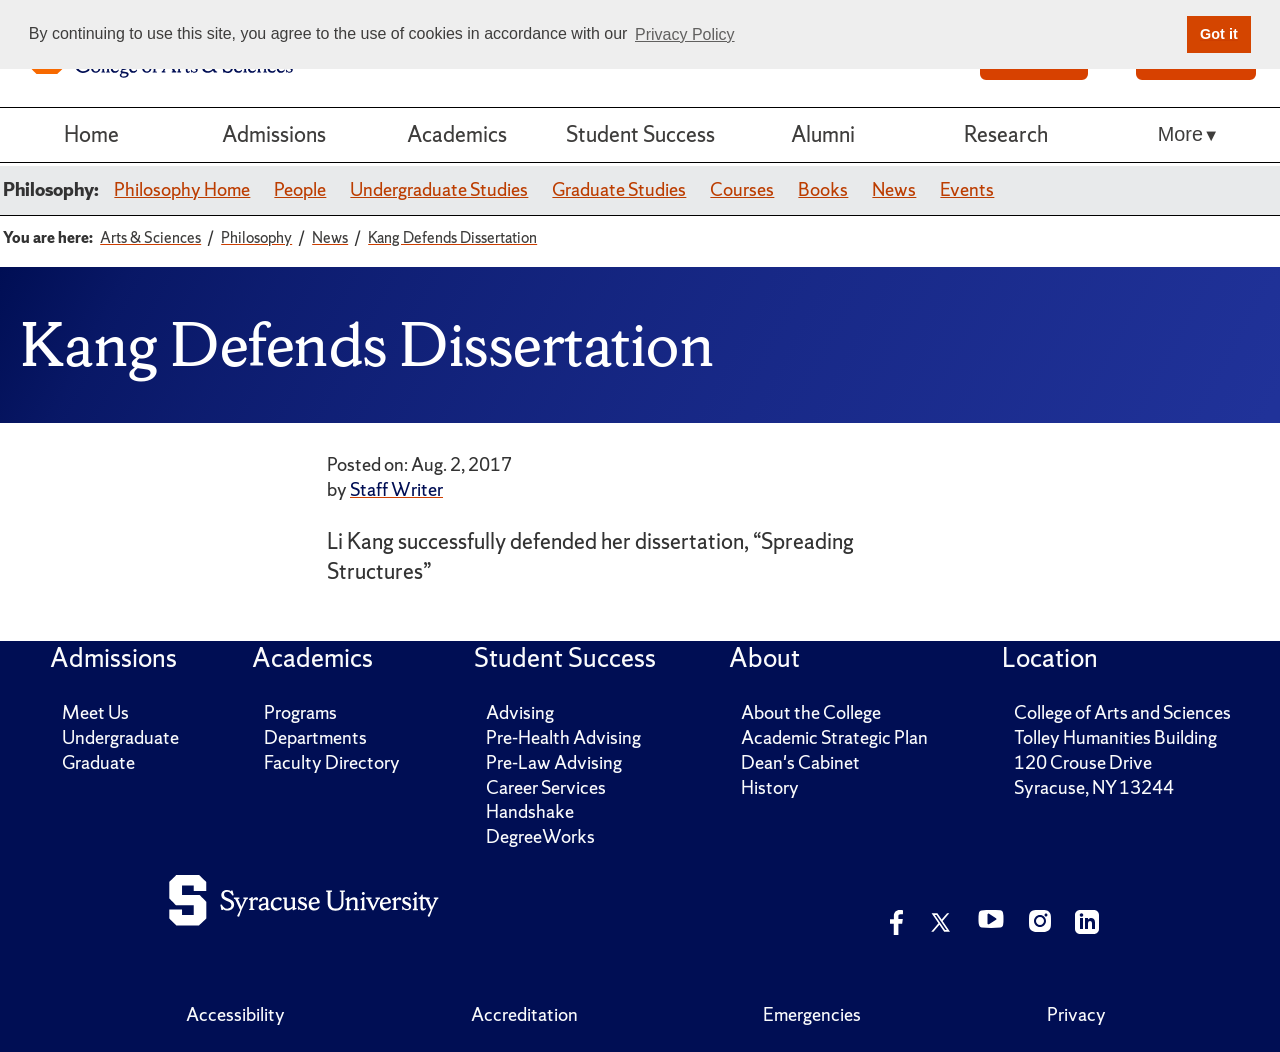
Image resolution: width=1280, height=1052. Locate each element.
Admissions (274, 134)
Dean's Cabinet (800, 762)
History (770, 787)
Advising (520, 712)
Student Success (640, 134)
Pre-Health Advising (563, 737)
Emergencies (812, 1014)
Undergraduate (120, 737)
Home (91, 134)
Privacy (1076, 1014)
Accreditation (524, 1014)
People (300, 189)
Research (1006, 134)
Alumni (823, 134)
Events (967, 189)
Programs (300, 712)
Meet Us (95, 712)
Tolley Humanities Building (1115, 737)
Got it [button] (1219, 34)
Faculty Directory (332, 762)
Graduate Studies (619, 189)
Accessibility (235, 1014)
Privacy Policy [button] (685, 34)
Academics (457, 134)
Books (823, 189)
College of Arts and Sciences (1122, 712)
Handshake (530, 811)
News (894, 189)
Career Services (546, 787)
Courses (742, 189)
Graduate (98, 762)
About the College (811, 712)
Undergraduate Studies (439, 189)
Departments (315, 737)
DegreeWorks (540, 836)
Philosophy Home (182, 189)
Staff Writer (396, 489)
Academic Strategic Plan (834, 737)
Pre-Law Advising (554, 762)
